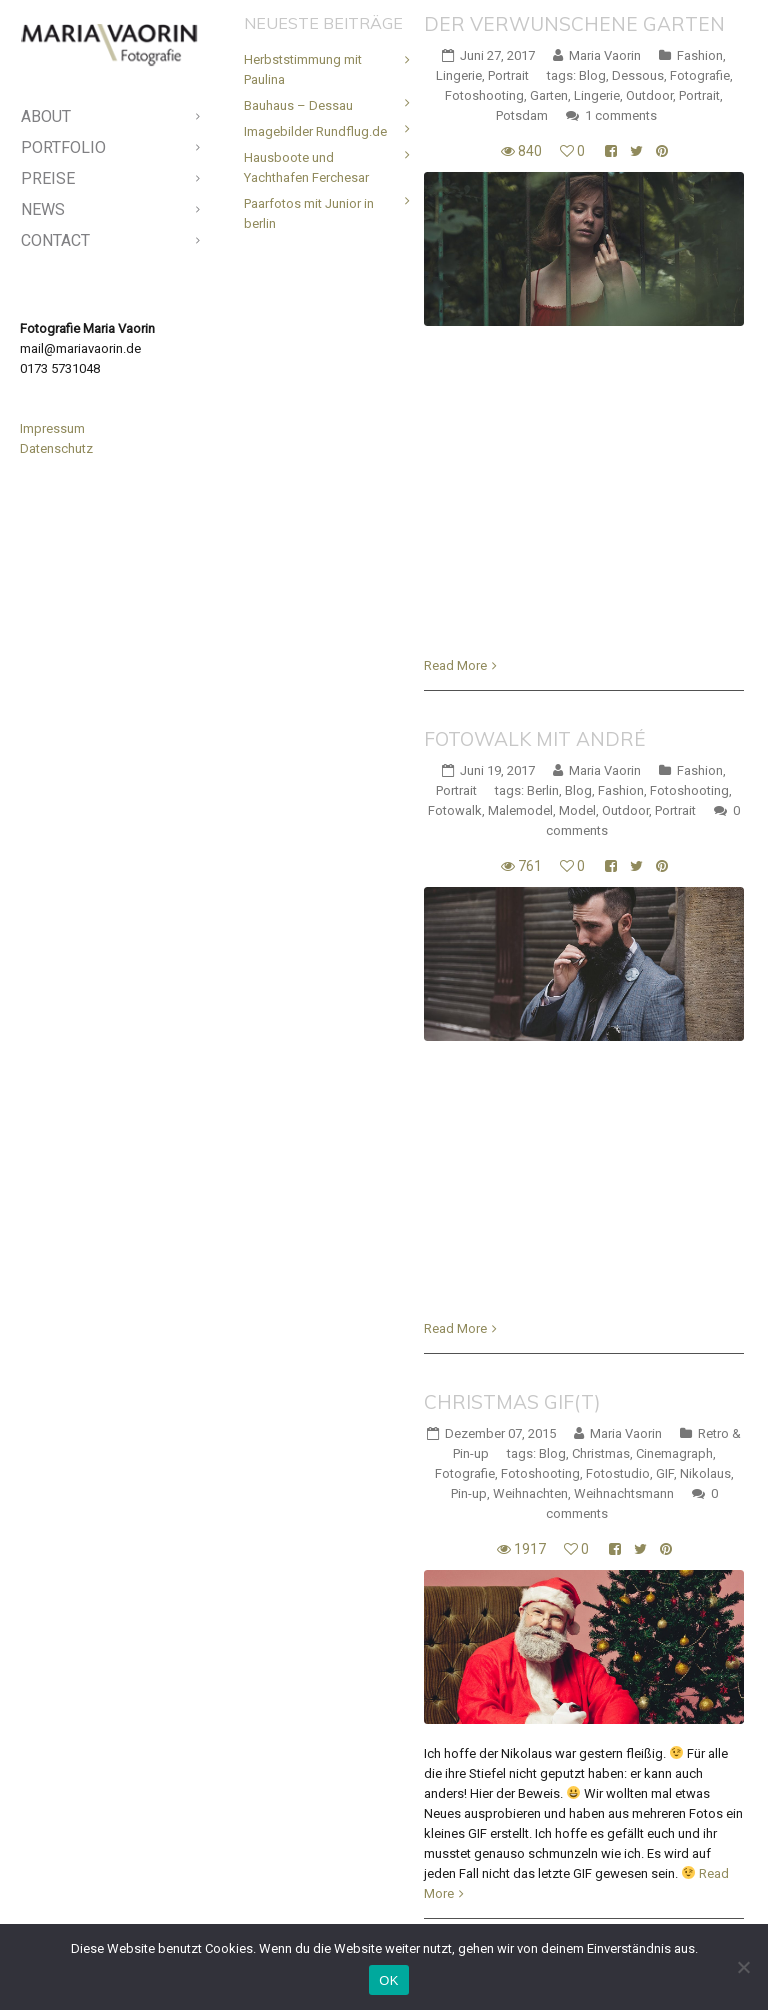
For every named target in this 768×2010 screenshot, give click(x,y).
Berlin (543, 790)
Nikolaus (705, 1473)
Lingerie (459, 75)
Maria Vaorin (605, 55)
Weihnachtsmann (624, 1493)
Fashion (700, 55)
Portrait (508, 75)
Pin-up (469, 1493)
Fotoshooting (484, 95)
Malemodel (520, 810)
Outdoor (649, 95)
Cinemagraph (674, 1453)
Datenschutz (56, 448)
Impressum (52, 428)
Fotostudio (618, 1473)
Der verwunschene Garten (574, 24)
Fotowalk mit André (535, 739)
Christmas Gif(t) (512, 1402)
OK (388, 1980)
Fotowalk (455, 810)
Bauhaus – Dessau (298, 105)
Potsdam (522, 115)
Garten (549, 95)
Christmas (601, 1453)
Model (577, 810)
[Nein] (743, 1967)
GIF (665, 1473)
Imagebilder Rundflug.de (315, 131)
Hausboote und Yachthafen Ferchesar (306, 167)
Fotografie (700, 75)
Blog (592, 75)
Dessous (638, 75)
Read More (455, 665)
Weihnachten (530, 1493)
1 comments (621, 115)
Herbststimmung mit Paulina (303, 69)
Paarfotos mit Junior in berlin (309, 213)
